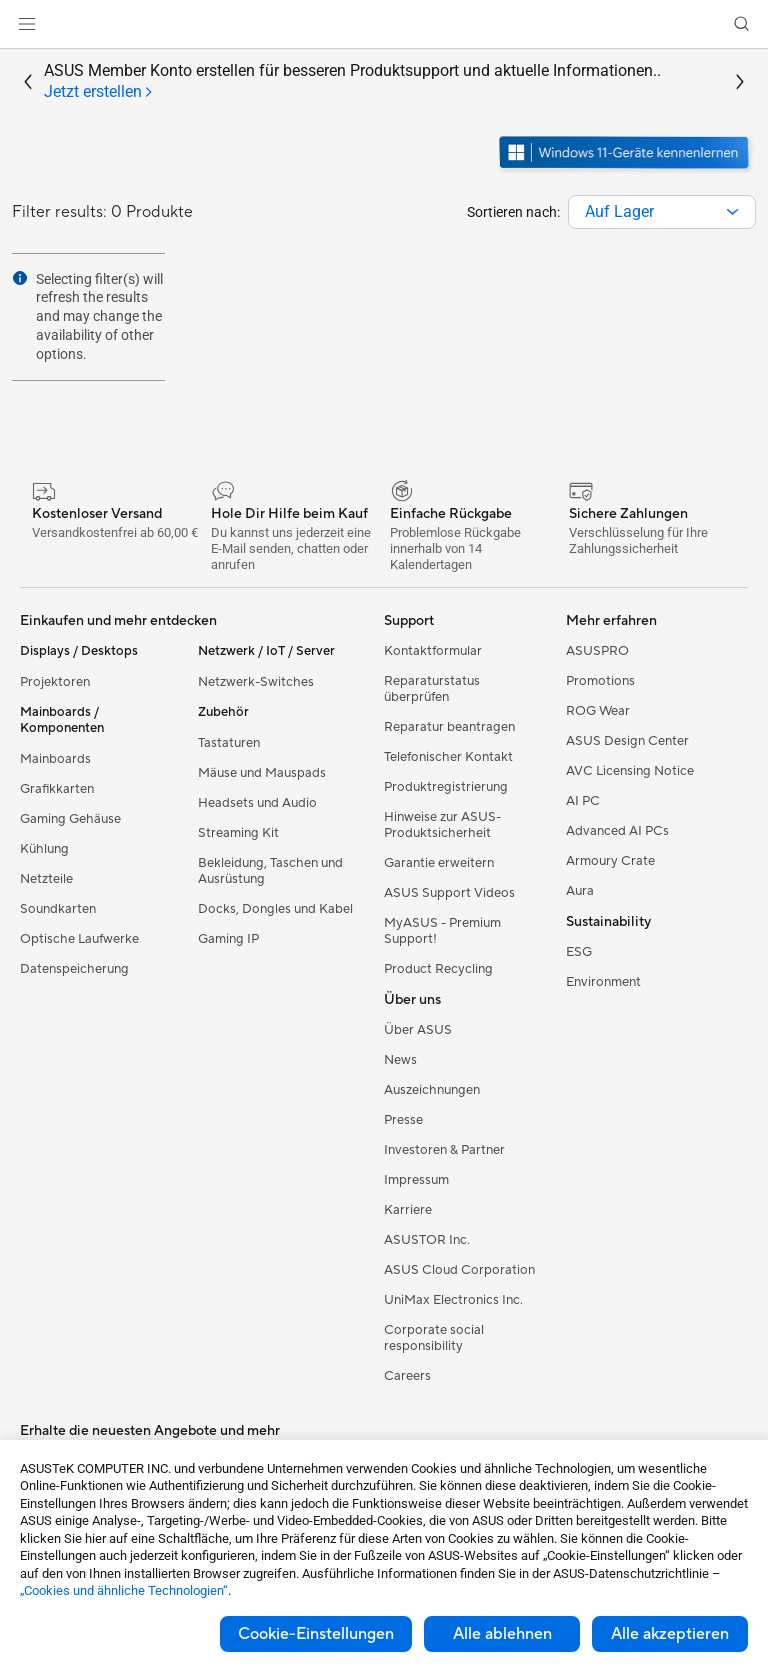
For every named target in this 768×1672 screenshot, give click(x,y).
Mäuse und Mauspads (262, 773)
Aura (580, 891)
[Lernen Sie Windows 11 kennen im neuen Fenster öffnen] (626, 171)
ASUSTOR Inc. (427, 1240)
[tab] (99, 92)
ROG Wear (598, 711)
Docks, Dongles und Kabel (275, 909)
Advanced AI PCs (617, 831)
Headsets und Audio (257, 803)
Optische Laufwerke (79, 939)
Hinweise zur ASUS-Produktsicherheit (442, 825)
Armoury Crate (610, 861)
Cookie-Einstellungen (316, 1634)
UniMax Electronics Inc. (453, 1300)
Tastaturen (229, 743)
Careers (407, 1376)
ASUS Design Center (627, 741)
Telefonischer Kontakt (448, 757)
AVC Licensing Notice (630, 771)
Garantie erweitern (439, 863)
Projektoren (55, 682)
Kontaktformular (433, 651)
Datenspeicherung (74, 969)
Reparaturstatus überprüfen (432, 689)
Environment (603, 982)
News (400, 1060)
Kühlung (44, 849)
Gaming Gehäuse (70, 819)
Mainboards (55, 759)
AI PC (583, 801)
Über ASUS (418, 1030)
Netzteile (46, 879)
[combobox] (662, 212)
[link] (384, 24)
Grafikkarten (57, 789)
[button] (27, 24)
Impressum (416, 1180)
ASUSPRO (597, 651)
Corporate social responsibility (434, 1338)
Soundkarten (58, 909)
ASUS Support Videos (449, 893)
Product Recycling (438, 969)
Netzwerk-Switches (256, 682)
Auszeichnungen (432, 1090)
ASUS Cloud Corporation (459, 1270)
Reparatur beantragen (449, 727)
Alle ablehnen (502, 1634)
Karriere (408, 1210)
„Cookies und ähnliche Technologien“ (124, 1590)
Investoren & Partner (444, 1150)
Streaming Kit (238, 833)
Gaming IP (228, 939)
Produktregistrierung (446, 787)
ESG (579, 952)
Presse (403, 1120)
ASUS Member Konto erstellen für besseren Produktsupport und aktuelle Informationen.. (352, 82)
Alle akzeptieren (670, 1634)
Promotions (600, 681)
